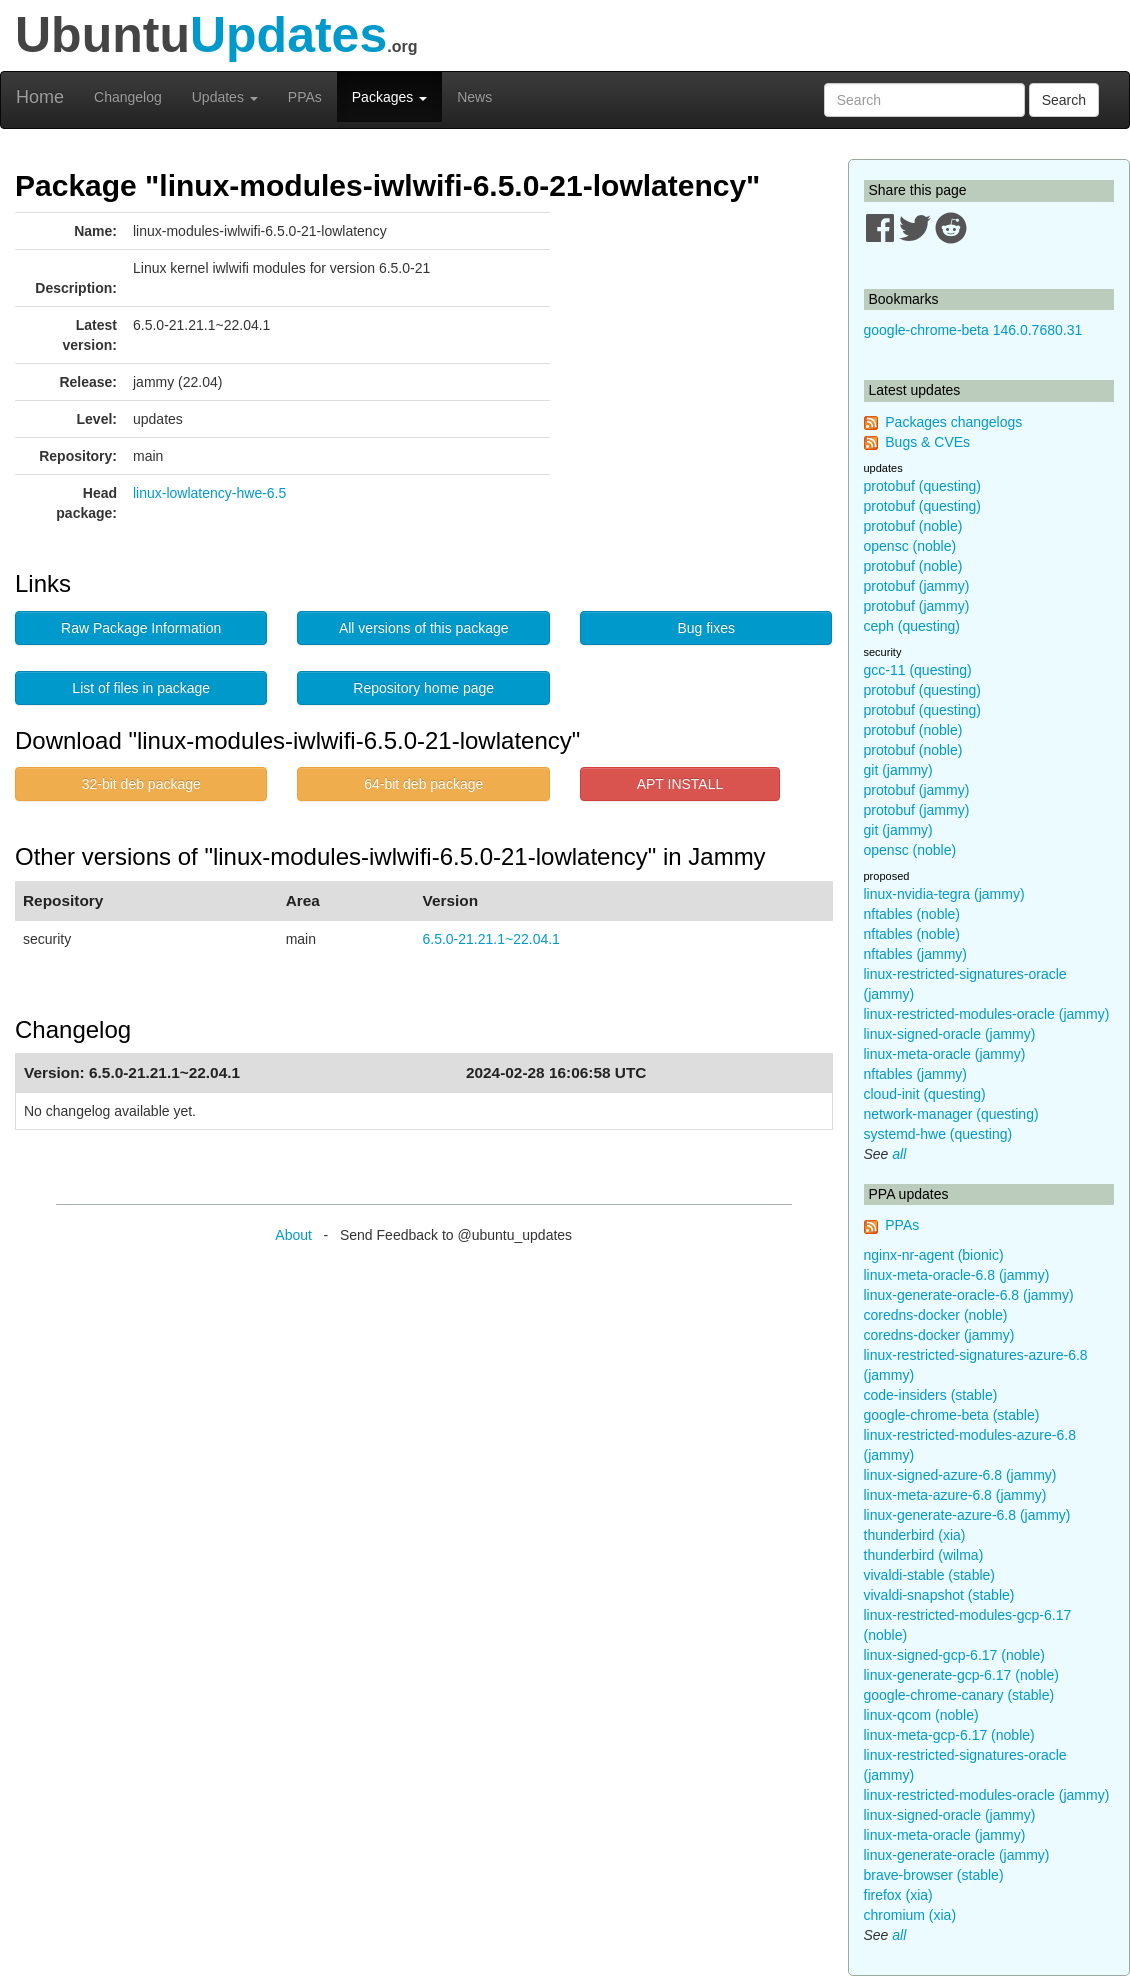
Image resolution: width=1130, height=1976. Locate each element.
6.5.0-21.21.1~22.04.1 (490, 939)
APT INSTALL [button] (680, 784)
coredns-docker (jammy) (939, 1335)
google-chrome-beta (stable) (952, 1415)
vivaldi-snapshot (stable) (939, 1595)
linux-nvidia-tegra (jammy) (944, 894)
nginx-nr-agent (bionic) (934, 1255)
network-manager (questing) (951, 1114)
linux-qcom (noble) (921, 1715)
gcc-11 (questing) (918, 670)
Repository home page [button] (423, 688)
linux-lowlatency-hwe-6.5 (209, 493)
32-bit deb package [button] (141, 784)
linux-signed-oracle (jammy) (950, 1034)
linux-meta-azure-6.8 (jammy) (955, 1495)
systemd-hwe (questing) (938, 1134)
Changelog (128, 97)
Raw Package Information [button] (141, 628)
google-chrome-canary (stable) (959, 1695)
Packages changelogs (953, 422)
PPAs (305, 97)
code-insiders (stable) (931, 1395)
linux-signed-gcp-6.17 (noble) (954, 1655)
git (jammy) (898, 770)
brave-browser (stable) (934, 1875)
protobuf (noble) (913, 526)
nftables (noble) (912, 914)
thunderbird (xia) (915, 1535)
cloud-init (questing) (925, 1094)
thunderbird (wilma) (924, 1555)
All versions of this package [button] (424, 628)
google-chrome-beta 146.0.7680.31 (973, 330)
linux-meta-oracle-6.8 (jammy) (957, 1275)
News (474, 97)
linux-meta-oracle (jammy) (945, 1054)
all (899, 1154)
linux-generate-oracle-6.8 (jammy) (969, 1295)
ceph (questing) (912, 626)
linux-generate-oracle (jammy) (957, 1855)
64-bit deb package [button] (423, 784)
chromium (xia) (910, 1915)
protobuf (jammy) (917, 586)
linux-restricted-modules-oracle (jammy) (987, 1014)
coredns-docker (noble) (936, 1315)
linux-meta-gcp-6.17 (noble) (949, 1735)
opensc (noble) (910, 546)
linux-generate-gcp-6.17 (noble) (961, 1675)
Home (40, 97)
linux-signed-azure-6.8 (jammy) (960, 1475)
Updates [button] (225, 97)
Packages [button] (389, 97)
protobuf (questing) (923, 486)
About (293, 1235)
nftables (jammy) (915, 954)
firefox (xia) (898, 1895)
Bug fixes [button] (706, 628)
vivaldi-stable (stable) (930, 1575)
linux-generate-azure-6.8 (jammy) (967, 1515)
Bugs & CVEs (927, 442)
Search (1064, 100)
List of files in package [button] (141, 688)
